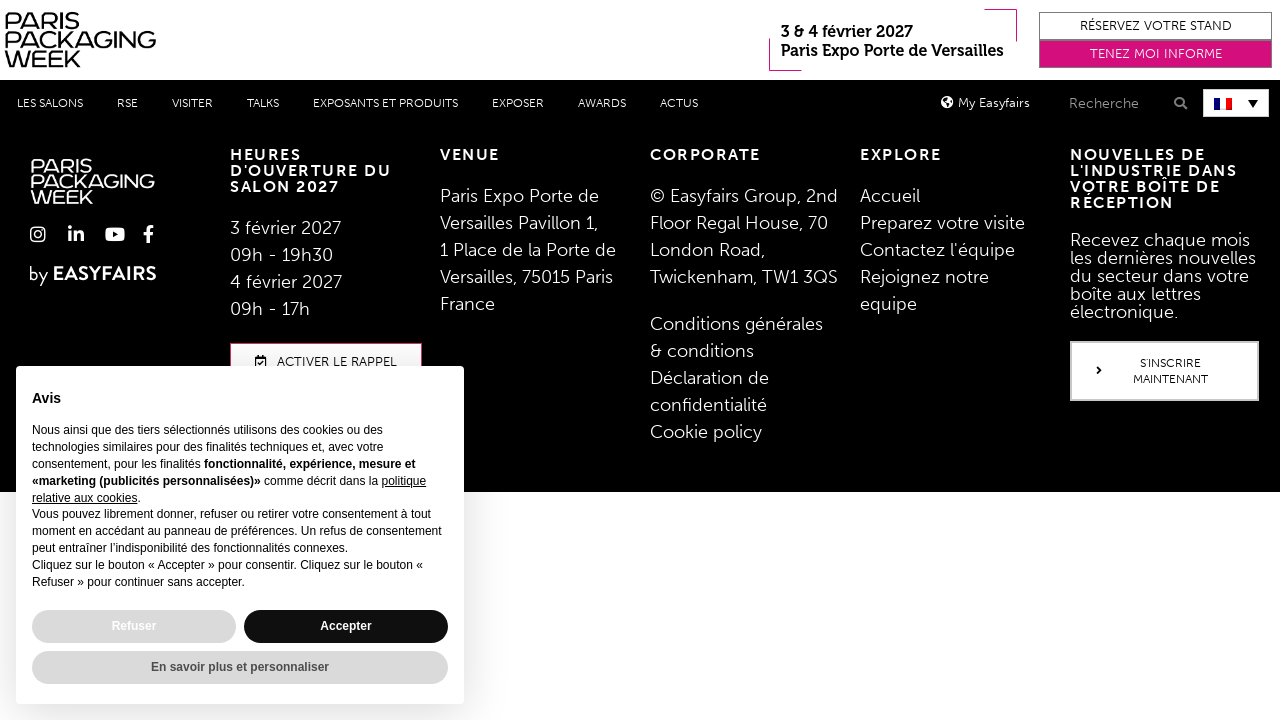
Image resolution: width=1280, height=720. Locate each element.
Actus (679, 103)
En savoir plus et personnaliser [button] (240, 667)
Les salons (50, 103)
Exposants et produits (385, 103)
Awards (602, 103)
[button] (1155, 26)
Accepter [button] (345, 626)
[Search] (1178, 103)
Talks (263, 103)
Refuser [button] (134, 626)
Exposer (518, 103)
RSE (127, 103)
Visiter (192, 103)
